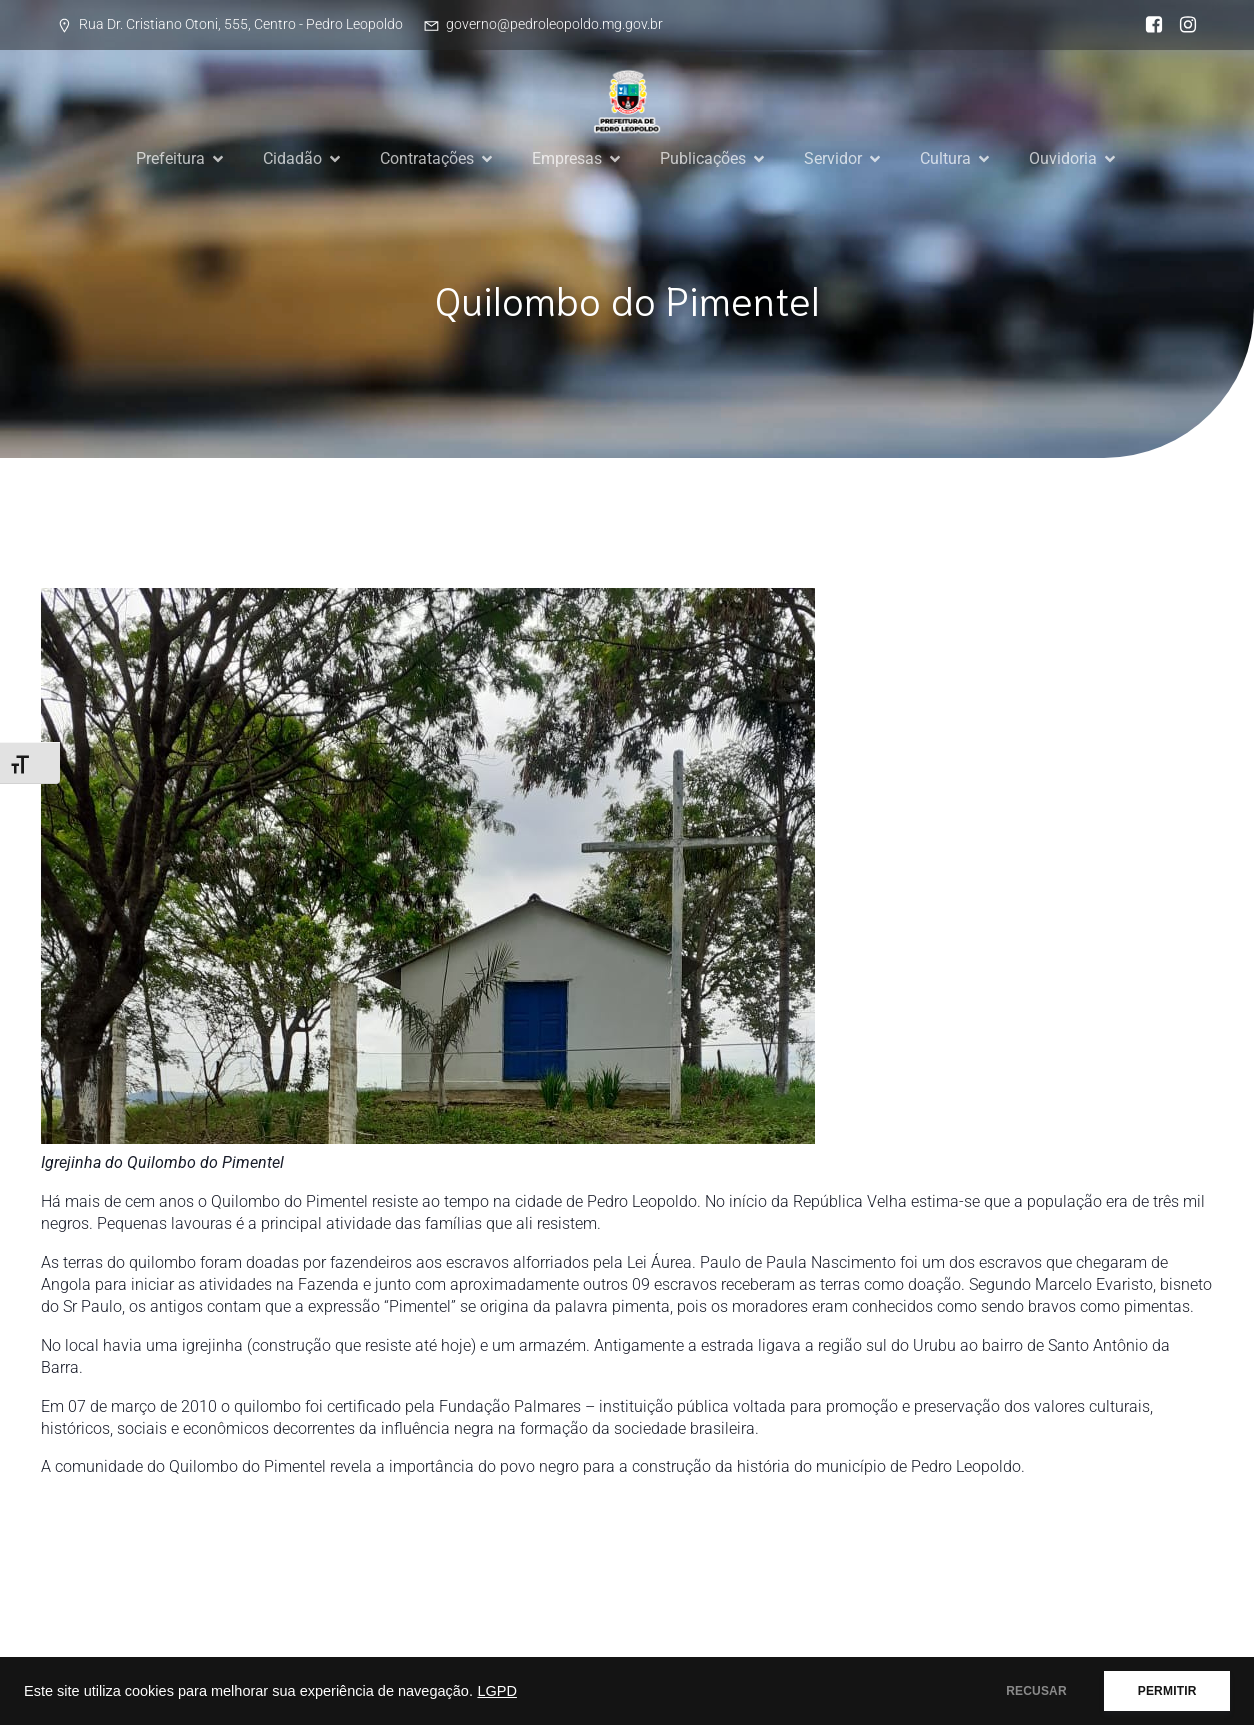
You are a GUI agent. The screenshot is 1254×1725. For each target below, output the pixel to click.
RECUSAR (1032, 1691)
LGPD (497, 1691)
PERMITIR (1165, 1691)
